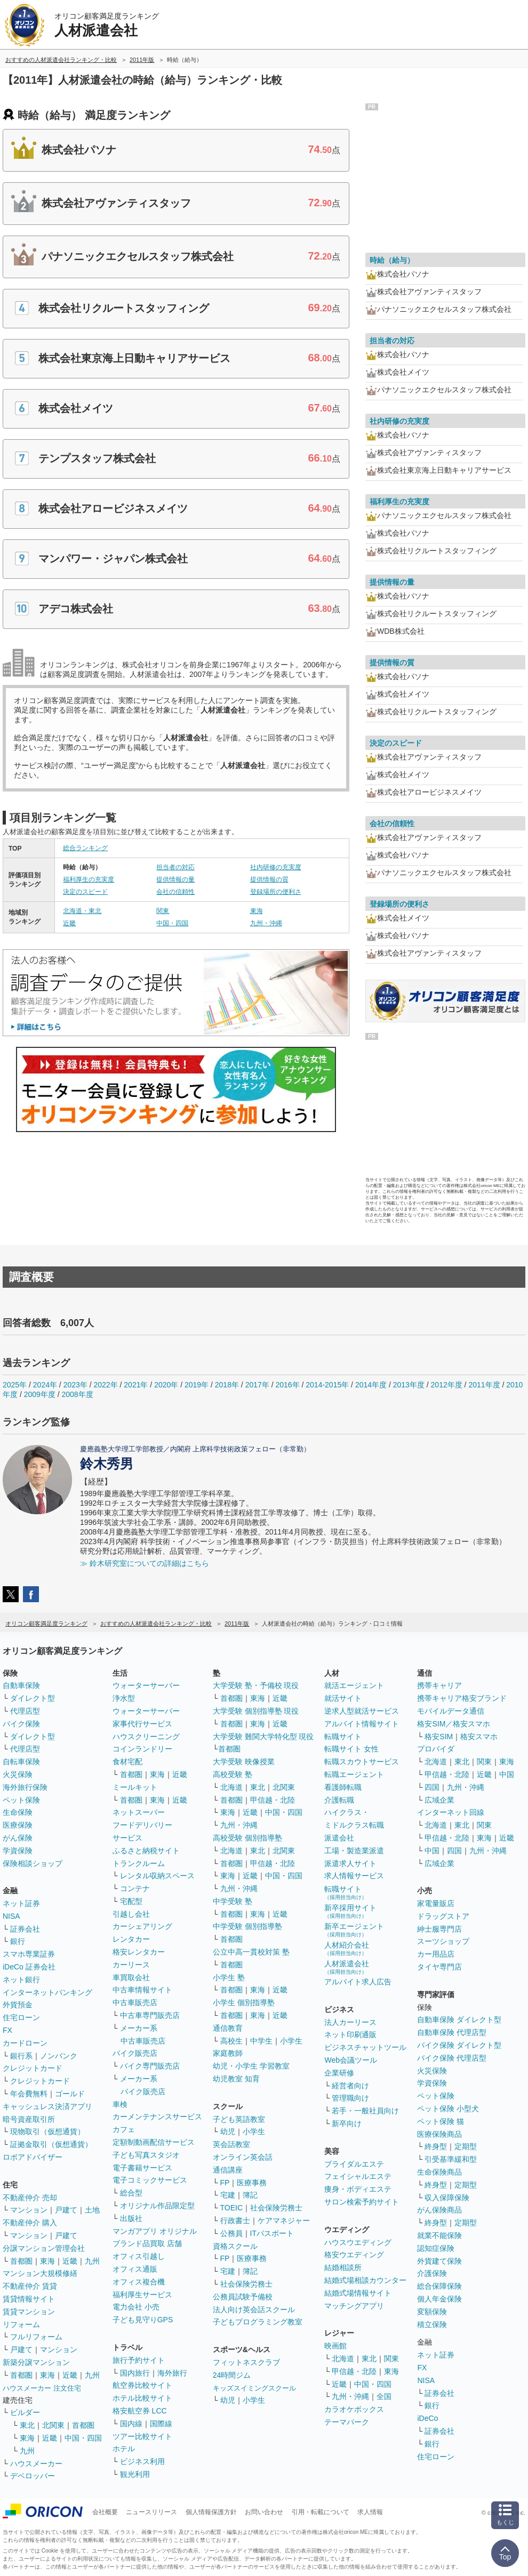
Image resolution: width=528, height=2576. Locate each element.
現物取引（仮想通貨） (47, 2131)
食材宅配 (127, 1761)
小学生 (291, 2041)
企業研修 (339, 2073)
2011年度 (484, 1384)
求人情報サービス (354, 1875)
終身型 (436, 2146)
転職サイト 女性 (351, 1749)
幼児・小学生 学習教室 (251, 2066)
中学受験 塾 (232, 1901)
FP (225, 2182)
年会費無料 (28, 2093)
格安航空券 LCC (140, 2411)
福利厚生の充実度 (88, 879)
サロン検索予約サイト (361, 2202)
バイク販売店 (135, 2053)
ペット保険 (21, 1800)
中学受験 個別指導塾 (247, 1926)
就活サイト (343, 1698)
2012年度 (446, 1384)
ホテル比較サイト (142, 2398)
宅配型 (131, 1901)
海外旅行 (172, 2373)
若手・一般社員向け (365, 2110)
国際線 (161, 2423)
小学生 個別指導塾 (244, 2002)
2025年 (15, 1384)
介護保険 (432, 2273)
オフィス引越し (139, 2256)
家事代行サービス (142, 1723)
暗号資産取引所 (29, 2119)
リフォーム (21, 2324)
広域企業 (439, 1800)
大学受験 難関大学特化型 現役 (263, 1736)
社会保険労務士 (276, 2207)
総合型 (131, 2193)
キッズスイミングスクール (254, 2388)
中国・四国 (172, 923)
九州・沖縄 (266, 923)
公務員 (231, 2233)
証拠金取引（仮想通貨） (51, 2144)
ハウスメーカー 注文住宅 (42, 2388)
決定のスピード (85, 891)
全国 (384, 2396)
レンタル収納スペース (157, 1875)
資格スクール (235, 2246)
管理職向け (350, 2098)
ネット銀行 (21, 1979)
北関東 (53, 2425)
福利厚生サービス (142, 2294)
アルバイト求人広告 (357, 1981)
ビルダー (25, 2412)
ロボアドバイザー (32, 2157)
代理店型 (25, 1711)
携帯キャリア (439, 1685)
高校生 (231, 2041)
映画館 (335, 2345)
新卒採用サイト (350, 1911)
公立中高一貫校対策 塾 (251, 1952)
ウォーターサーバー (146, 1685)
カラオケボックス (354, 2409)
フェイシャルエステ (357, 2176)
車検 (120, 2104)
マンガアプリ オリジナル (155, 2231)
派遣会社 (339, 1838)
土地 (92, 2210)
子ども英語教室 (239, 2119)
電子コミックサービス (150, 2180)
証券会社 (25, 1929)
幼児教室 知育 (236, 2078)
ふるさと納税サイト (146, 1850)
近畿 (69, 923)
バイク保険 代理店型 (451, 2058)
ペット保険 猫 (440, 2121)
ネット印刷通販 (350, 2034)
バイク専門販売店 (150, 2066)
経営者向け (350, 2085)
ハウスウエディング (357, 2242)
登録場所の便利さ (275, 891)
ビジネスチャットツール (365, 2047)
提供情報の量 (175, 879)
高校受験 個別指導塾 (247, 1838)
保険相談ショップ (32, 1863)
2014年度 (371, 1384)
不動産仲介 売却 (30, 2197)
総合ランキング (85, 848)
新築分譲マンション (36, 2362)
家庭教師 (228, 2053)
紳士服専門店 (439, 1929)
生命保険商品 (439, 2172)
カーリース (131, 1964)
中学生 (261, 2041)
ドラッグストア (443, 1916)
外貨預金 (18, 2004)
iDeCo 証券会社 (29, 1967)
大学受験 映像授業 (244, 1761)
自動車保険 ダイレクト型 (459, 2019)
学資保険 (18, 1850)
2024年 (45, 1384)
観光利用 (135, 2474)
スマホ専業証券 (29, 1954)
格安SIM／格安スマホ (453, 1723)
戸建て (66, 2210)
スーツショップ (443, 1941)
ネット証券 (21, 1903)
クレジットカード (32, 2068)
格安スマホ (479, 1736)
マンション (28, 2210)
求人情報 (370, 2512)
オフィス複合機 (139, 2282)
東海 (256, 911)
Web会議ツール (350, 2060)
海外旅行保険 (25, 1787)
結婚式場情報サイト (357, 2293)
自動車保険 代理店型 (451, 2032)
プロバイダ (435, 1749)
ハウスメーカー (36, 2463)
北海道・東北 (82, 911)
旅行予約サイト (139, 2360)
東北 (27, 2425)
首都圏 (21, 2261)
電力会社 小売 (136, 2307)
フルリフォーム (36, 2336)
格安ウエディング (354, 2254)
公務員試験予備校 (243, 2296)
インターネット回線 (450, 1812)
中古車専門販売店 (150, 2015)
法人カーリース (350, 2022)
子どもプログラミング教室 (257, 2321)
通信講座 (228, 2170)
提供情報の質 (269, 879)
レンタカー (131, 1939)
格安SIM (439, 1736)
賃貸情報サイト (29, 2299)
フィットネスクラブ (246, 2362)
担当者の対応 (175, 867)
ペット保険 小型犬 (448, 2108)
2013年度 (409, 1384)
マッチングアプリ (354, 2306)
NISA (11, 1916)
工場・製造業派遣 (354, 1850)
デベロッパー (32, 2476)
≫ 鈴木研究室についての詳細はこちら (144, 1563)
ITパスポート (272, 2233)
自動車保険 (21, 1685)
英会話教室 (231, 2144)
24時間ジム (232, 2375)
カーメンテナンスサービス (157, 2116)
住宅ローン (21, 2017)
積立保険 (432, 2324)
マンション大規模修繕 (40, 2273)
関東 (162, 911)
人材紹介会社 (346, 1948)
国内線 (131, 2423)
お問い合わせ (264, 2512)
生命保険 (18, 1812)
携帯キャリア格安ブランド (462, 1698)
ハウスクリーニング (146, 1736)
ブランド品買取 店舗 (147, 2243)
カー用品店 (435, 1954)
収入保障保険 (447, 2197)
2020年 (166, 1384)
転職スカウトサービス (361, 1761)
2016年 (287, 1384)
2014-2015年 (327, 1384)
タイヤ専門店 (439, 1967)
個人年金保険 (439, 2299)
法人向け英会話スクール (254, 2309)
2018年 (227, 1384)
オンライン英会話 (243, 2157)
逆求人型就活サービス (361, 1711)
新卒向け (347, 2123)
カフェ (124, 2129)
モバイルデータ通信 (450, 1711)
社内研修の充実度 (275, 867)
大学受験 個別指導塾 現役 (256, 1711)
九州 (92, 2261)
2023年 (75, 1384)
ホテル (124, 2448)
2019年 (197, 1384)
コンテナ (135, 1888)
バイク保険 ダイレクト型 (459, 2045)
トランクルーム (139, 1863)
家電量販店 (435, 1903)
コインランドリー (142, 1749)
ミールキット (135, 1787)
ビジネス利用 (142, 2461)
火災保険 (18, 1774)
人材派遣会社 (346, 1967)
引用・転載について (320, 2512)
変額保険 (432, 2311)
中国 (506, 1774)
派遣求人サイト (350, 1863)
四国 (432, 1787)
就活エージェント (354, 1685)
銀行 (17, 1941)
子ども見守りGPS (143, 2319)
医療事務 (252, 2182)
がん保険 (18, 1838)
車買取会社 (131, 1977)
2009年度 (39, 1394)
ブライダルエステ (354, 2164)
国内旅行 (135, 2373)
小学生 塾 (229, 1977)
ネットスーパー (139, 1812)
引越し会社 (131, 1914)
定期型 (465, 2146)
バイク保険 (21, 1723)
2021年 (136, 1384)
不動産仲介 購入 (30, 2222)
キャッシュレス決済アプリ (47, 2106)
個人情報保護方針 (211, 2512)
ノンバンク (58, 2056)
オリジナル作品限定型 (157, 2205)
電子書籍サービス (142, 2167)
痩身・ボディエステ (357, 2189)
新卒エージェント (354, 1929)
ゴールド (70, 2093)
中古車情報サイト (142, 1989)
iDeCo (427, 2418)
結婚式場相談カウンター (365, 2280)
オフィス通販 (135, 2269)
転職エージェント (354, 1774)
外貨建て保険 (439, 2261)
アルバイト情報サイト (361, 1723)
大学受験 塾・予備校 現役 (256, 1685)
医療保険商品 (439, 2134)
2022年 (105, 1384)
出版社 (131, 2218)
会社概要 (105, 2512)
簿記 (250, 2195)
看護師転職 (343, 1787)
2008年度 (77, 1394)
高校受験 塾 (232, 1774)
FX (7, 2030)
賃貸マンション (29, 2311)
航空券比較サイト (142, 2385)
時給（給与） (392, 260)
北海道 (231, 1787)
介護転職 (339, 1800)
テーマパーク (346, 2422)
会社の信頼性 (175, 891)
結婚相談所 (343, 2267)
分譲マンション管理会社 (44, 2248)
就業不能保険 (439, 2235)
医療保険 (18, 1825)
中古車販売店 (135, 2002)
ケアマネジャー (284, 2220)
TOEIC (231, 2207)
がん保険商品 (439, 2210)
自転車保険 (21, 1761)
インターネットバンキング (47, 1992)
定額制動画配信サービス (154, 2142)
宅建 (227, 2195)
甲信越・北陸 (272, 1800)
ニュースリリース (151, 2512)
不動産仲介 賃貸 (30, 2286)
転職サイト (343, 1736)
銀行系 (21, 2056)
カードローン (25, 2043)
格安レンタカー (139, 1952)
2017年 (257, 1384)
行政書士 (235, 2220)
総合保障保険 (439, 2286)
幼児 (227, 2131)
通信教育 (228, 2028)
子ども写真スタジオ (146, 2155)
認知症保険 (435, 2248)
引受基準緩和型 (451, 2159)
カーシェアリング (142, 1926)
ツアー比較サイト (142, 2436)
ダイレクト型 (32, 1698)
